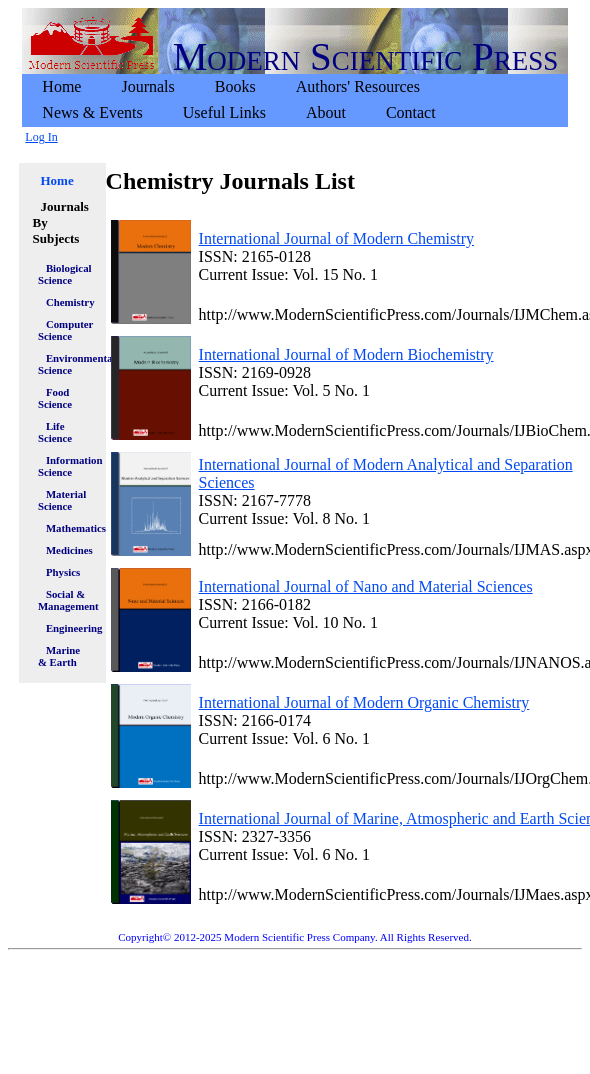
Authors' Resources (358, 86)
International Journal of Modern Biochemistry (346, 354)
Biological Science (65, 274)
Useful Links (224, 112)
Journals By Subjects (60, 222)
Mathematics (71, 528)
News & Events (92, 112)
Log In (41, 137)
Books (235, 86)
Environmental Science (67, 364)
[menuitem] (61, 87)
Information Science (67, 466)
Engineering (71, 628)
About (326, 112)
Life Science (55, 432)
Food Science (55, 398)
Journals (147, 86)
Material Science (62, 500)
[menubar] (294, 100)
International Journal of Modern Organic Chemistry (364, 702)
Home (61, 86)
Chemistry (70, 302)
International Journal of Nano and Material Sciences (366, 586)
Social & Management (67, 600)
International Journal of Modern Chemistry (337, 238)
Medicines (69, 550)
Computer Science (66, 330)
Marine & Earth (59, 656)
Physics (63, 572)
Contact (411, 112)
